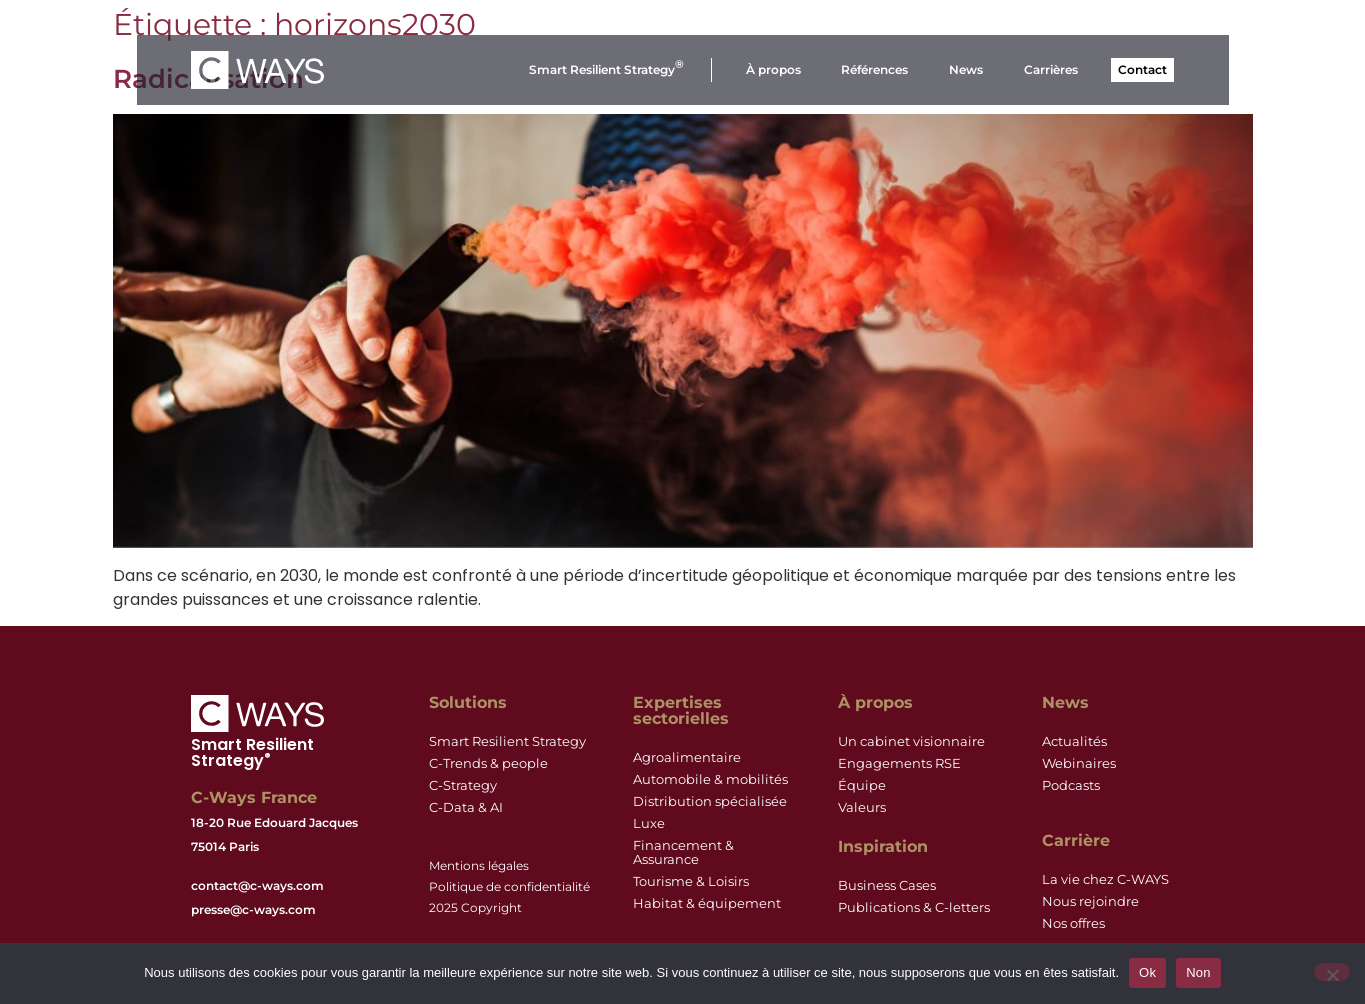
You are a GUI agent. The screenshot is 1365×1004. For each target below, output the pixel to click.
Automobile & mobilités (710, 779)
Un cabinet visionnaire (911, 741)
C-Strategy (463, 785)
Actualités (1074, 741)
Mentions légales (479, 865)
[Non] (1332, 972)
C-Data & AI (466, 807)
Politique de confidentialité (509, 886)
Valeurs (862, 807)
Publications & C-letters (914, 907)
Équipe (862, 785)
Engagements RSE (899, 763)
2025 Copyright (475, 907)
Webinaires (1079, 763)
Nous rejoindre (1090, 901)
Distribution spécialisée (710, 801)
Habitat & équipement (707, 903)
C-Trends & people (488, 763)
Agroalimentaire (687, 757)
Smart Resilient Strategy (507, 741)
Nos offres (1073, 923)
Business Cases (887, 885)
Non (1198, 972)
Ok (1147, 972)
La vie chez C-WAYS (1105, 879)
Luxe (649, 823)
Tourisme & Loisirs (691, 881)
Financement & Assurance (683, 852)
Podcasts (1071, 785)
